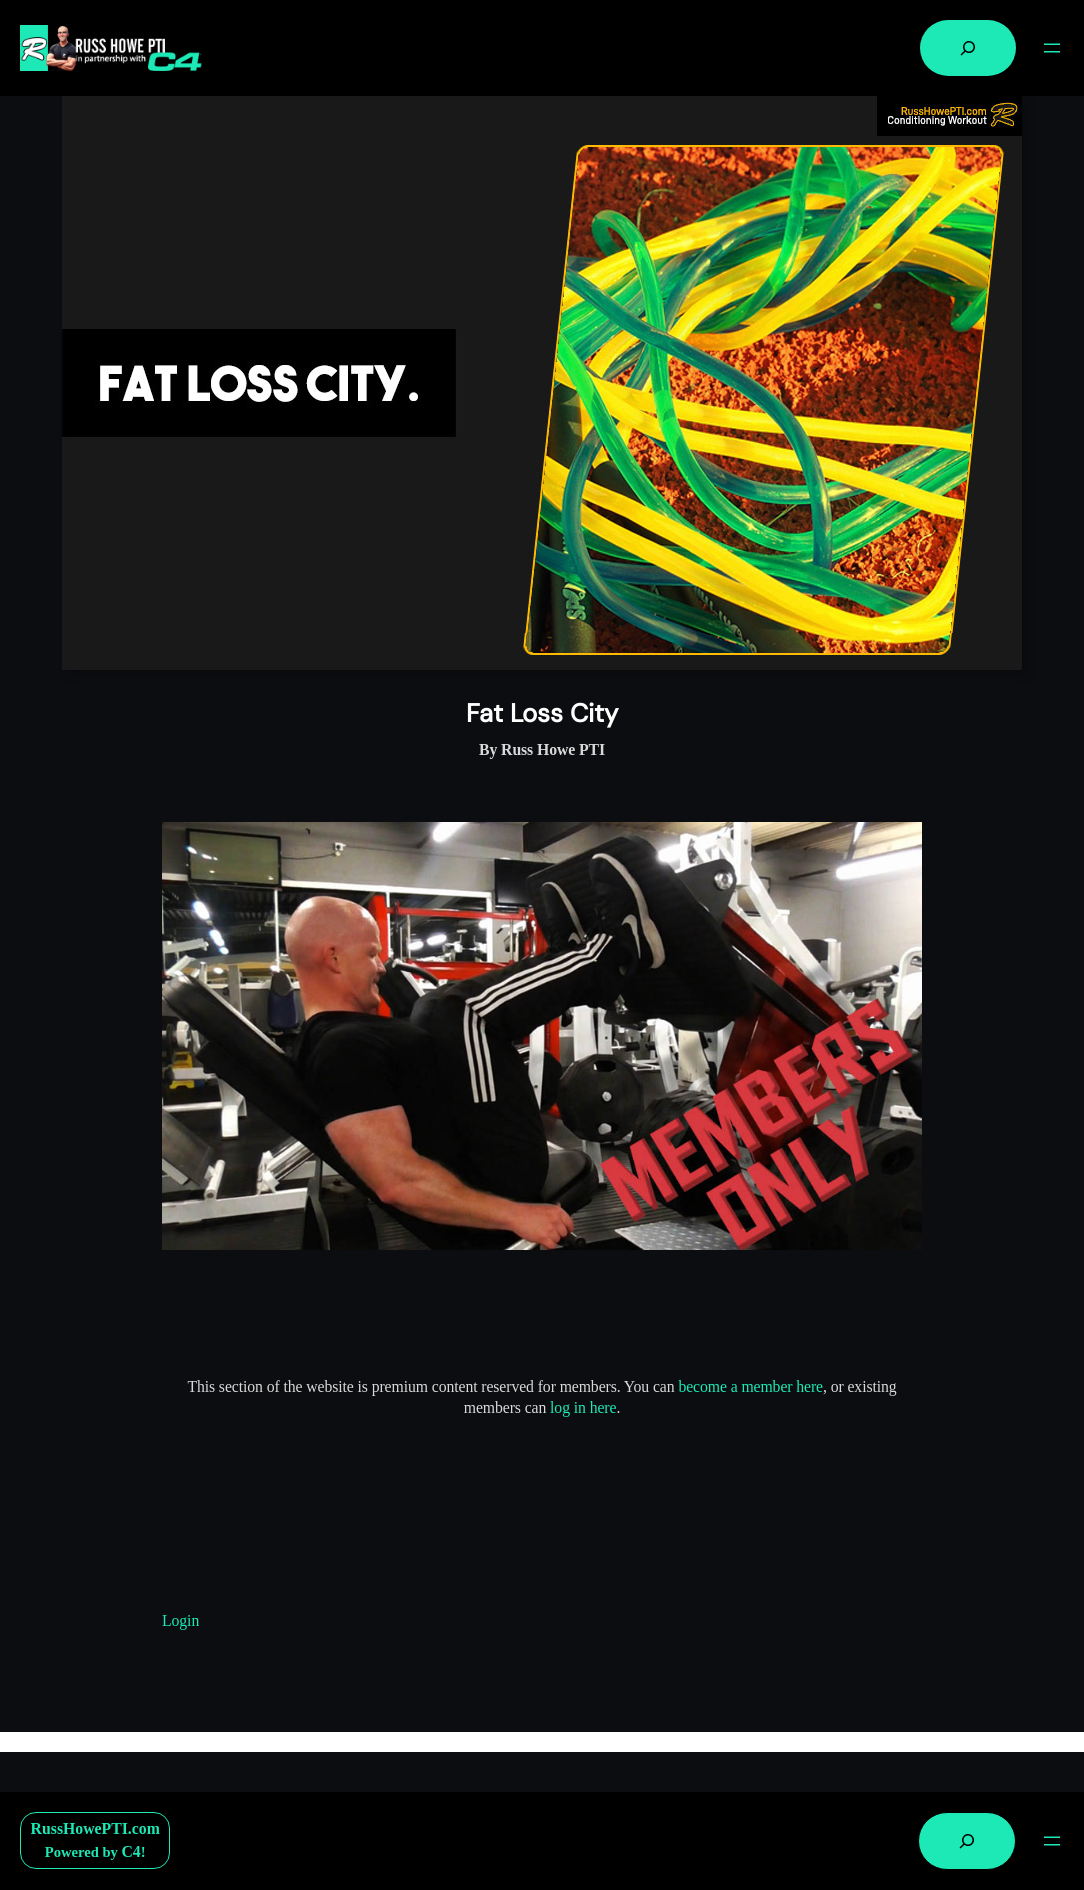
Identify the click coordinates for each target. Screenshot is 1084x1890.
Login (180, 1620)
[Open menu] (1052, 48)
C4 (130, 1851)
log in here (583, 1407)
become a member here (750, 1386)
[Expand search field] (968, 48)
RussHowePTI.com (95, 1828)
